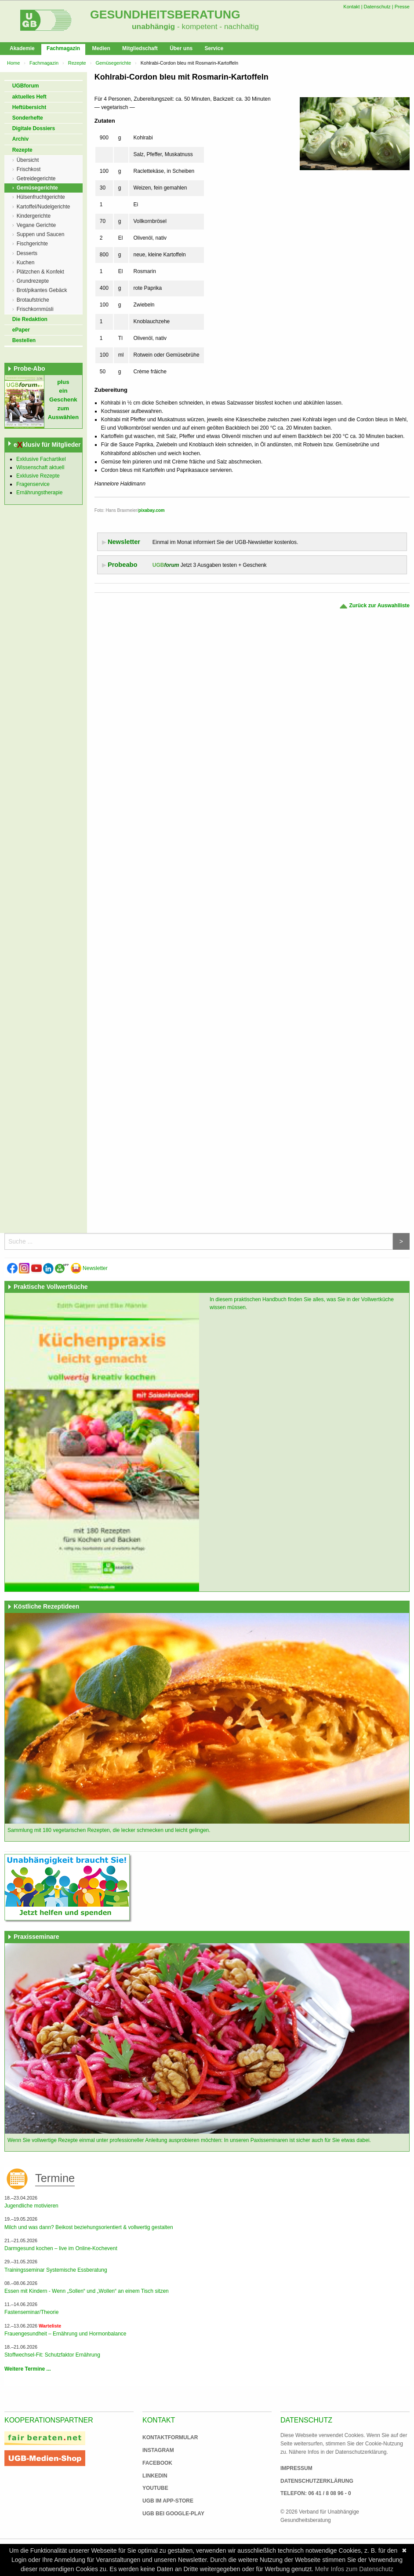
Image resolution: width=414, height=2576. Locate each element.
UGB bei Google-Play (164, 2513)
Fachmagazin (63, 48)
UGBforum (25, 86)
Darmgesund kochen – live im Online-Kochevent (60, 2248)
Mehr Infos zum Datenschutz (354, 2568)
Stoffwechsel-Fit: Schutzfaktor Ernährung (52, 2355)
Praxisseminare (36, 1936)
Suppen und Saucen (41, 234)
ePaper (21, 330)
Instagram (158, 2450)
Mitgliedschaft (140, 48)
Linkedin (154, 2476)
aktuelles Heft (29, 97)
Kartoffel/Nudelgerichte (43, 207)
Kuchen (26, 262)
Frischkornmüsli (35, 309)
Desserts (27, 253)
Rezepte (77, 63)
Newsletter (89, 1268)
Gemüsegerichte (113, 63)
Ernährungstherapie (39, 492)
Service (213, 48)
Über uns (181, 48)
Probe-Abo (29, 368)
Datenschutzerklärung (316, 2481)
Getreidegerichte (36, 178)
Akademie (22, 48)
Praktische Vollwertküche (51, 1286)
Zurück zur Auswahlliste (374, 605)
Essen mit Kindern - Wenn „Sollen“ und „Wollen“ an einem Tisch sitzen (86, 2291)
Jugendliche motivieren (31, 2206)
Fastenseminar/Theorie (31, 2312)
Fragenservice (33, 484)
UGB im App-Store (164, 2501)
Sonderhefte (27, 118)
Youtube (155, 2488)
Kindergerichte (34, 216)
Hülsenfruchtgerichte (41, 197)
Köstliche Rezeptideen (46, 1606)
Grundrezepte (33, 281)
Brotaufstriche (33, 300)
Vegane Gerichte (36, 225)
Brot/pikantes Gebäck (42, 290)
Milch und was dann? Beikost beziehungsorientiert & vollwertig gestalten (88, 2227)
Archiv (20, 139)
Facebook (157, 2463)
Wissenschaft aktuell (40, 467)
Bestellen (24, 340)
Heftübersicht (29, 107)
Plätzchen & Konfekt (40, 272)
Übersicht (28, 160)
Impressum (296, 2468)
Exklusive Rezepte (38, 476)
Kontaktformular (170, 2437)
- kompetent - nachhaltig (217, 26)
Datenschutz (377, 6)
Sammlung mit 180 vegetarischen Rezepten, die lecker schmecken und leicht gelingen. (109, 1830)
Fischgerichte (32, 244)
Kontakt (351, 6)
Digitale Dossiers (33, 128)
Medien (101, 48)
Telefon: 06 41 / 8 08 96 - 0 (315, 2493)
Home (13, 63)
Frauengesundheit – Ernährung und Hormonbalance (65, 2334)
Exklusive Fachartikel (41, 459)
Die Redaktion (29, 319)
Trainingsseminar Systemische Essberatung (55, 2270)
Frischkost (29, 169)
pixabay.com (151, 510)
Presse (402, 6)
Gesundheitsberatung (165, 14)
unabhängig (153, 26)
